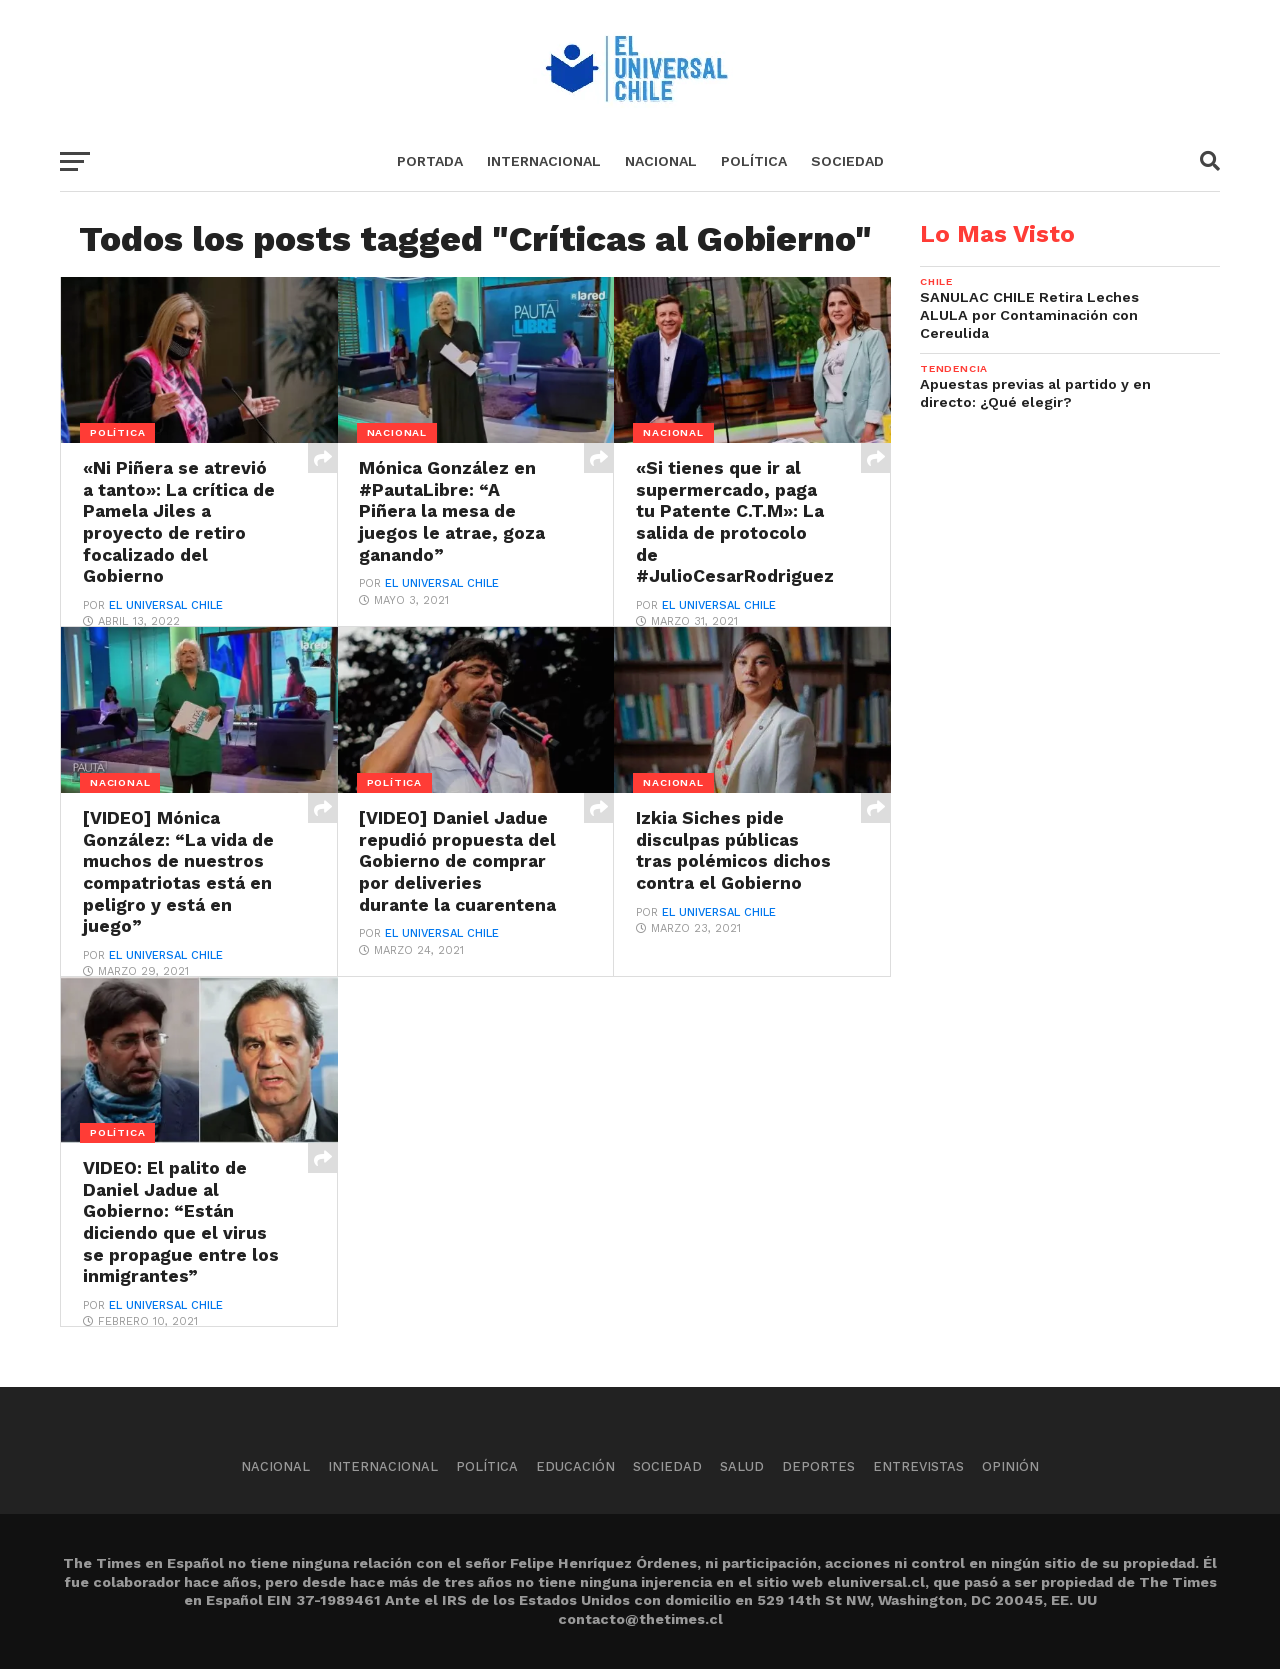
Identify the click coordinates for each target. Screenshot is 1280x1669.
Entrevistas (918, 1466)
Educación (575, 1466)
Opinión (1010, 1466)
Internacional (544, 161)
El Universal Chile (166, 605)
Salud (742, 1466)
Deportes (818, 1466)
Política (754, 161)
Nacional (661, 161)
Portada (430, 161)
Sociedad (847, 161)
